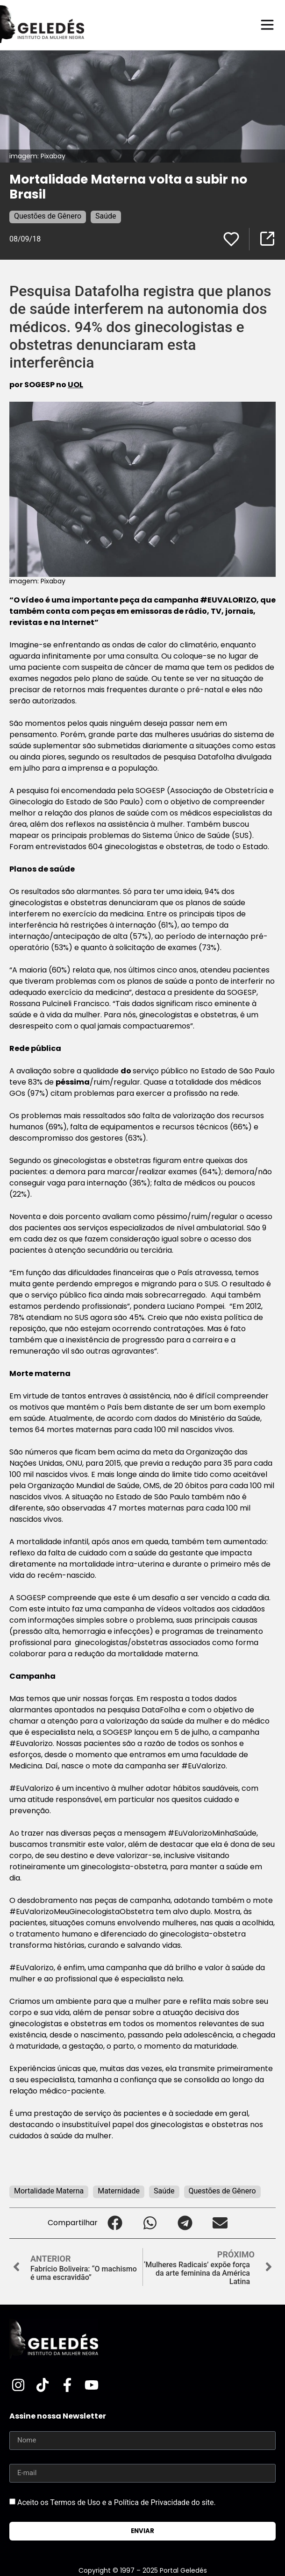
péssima (73, 1082)
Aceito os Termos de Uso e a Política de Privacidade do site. (116, 2502)
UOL (75, 384)
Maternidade (119, 2190)
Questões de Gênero (47, 216)
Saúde (105, 216)
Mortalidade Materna (49, 2190)
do (127, 1070)
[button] (115, 2223)
